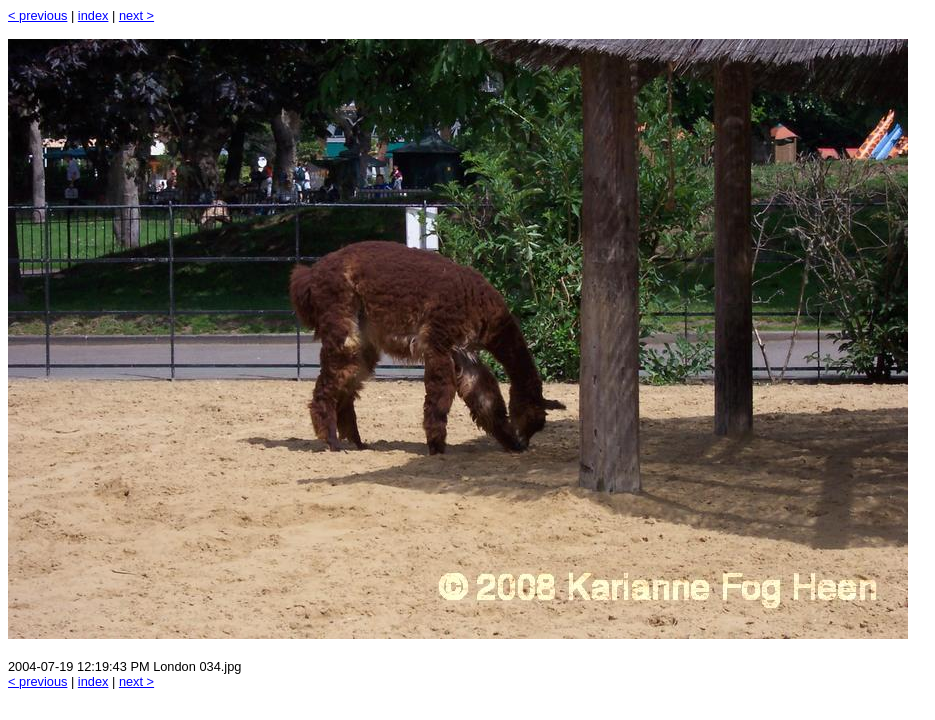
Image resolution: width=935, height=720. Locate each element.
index (93, 15)
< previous (37, 15)
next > (136, 15)
